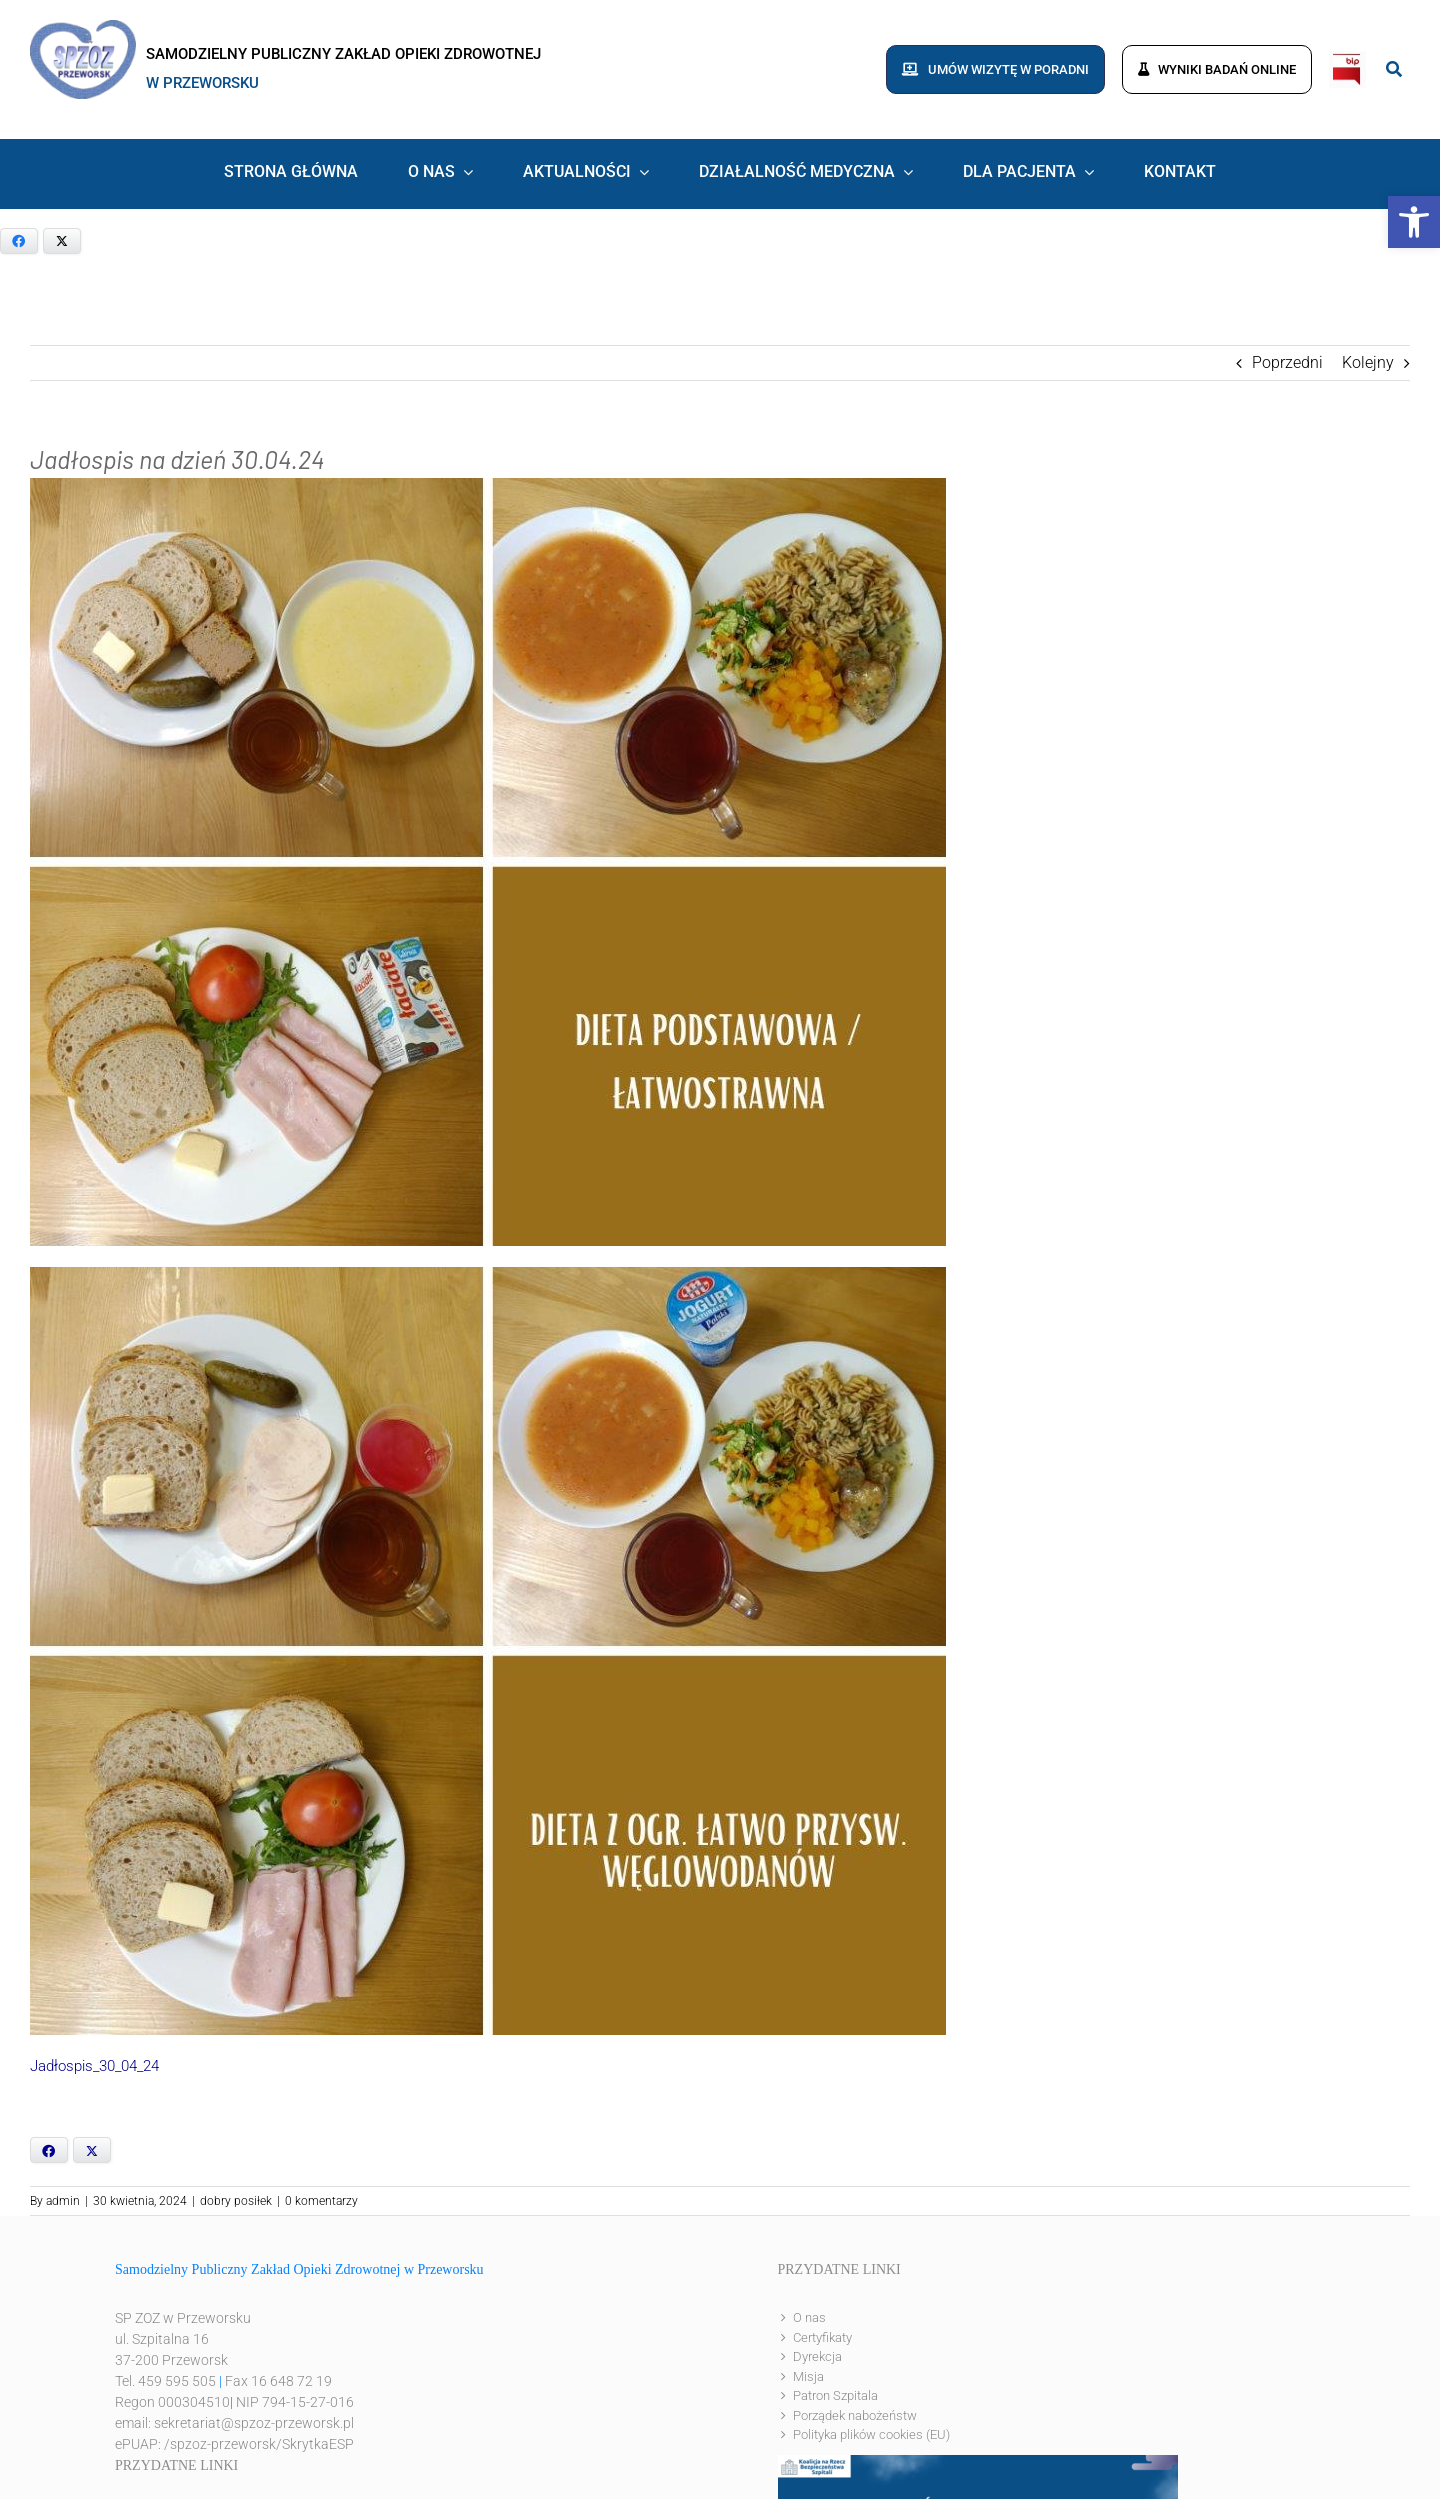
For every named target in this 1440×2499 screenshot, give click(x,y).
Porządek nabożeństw (855, 2415)
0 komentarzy (321, 2201)
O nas (809, 2317)
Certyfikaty (822, 2337)
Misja (808, 2376)
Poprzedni (1287, 362)
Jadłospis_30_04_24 (94, 2066)
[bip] (1347, 58)
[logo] (83, 27)
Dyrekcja (817, 2356)
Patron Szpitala (835, 2395)
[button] (1414, 222)
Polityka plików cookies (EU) (871, 2434)
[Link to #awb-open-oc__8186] (1394, 69)
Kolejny (1368, 362)
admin (63, 2201)
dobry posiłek (236, 2201)
